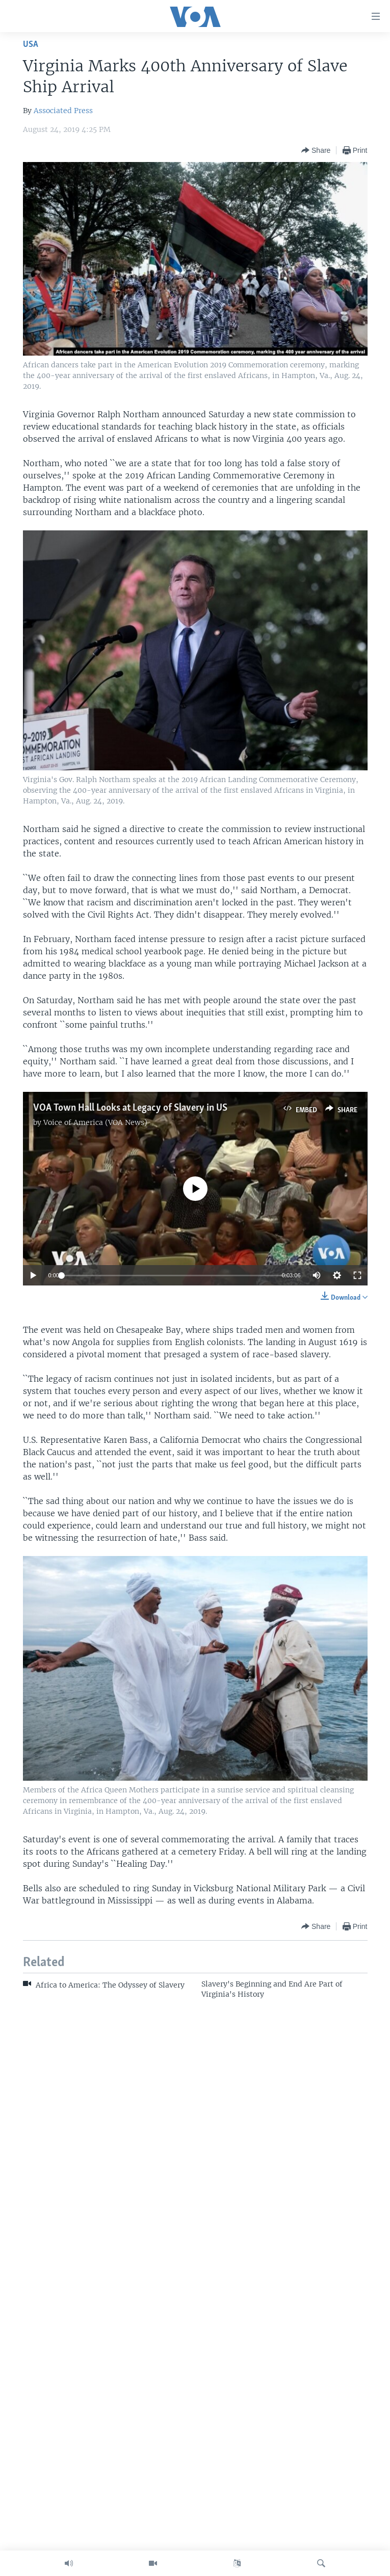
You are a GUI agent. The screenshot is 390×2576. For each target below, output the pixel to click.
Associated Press (63, 110)
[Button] (315, 150)
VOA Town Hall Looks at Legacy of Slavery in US (130, 1108)
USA (30, 44)
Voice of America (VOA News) (95, 1122)
